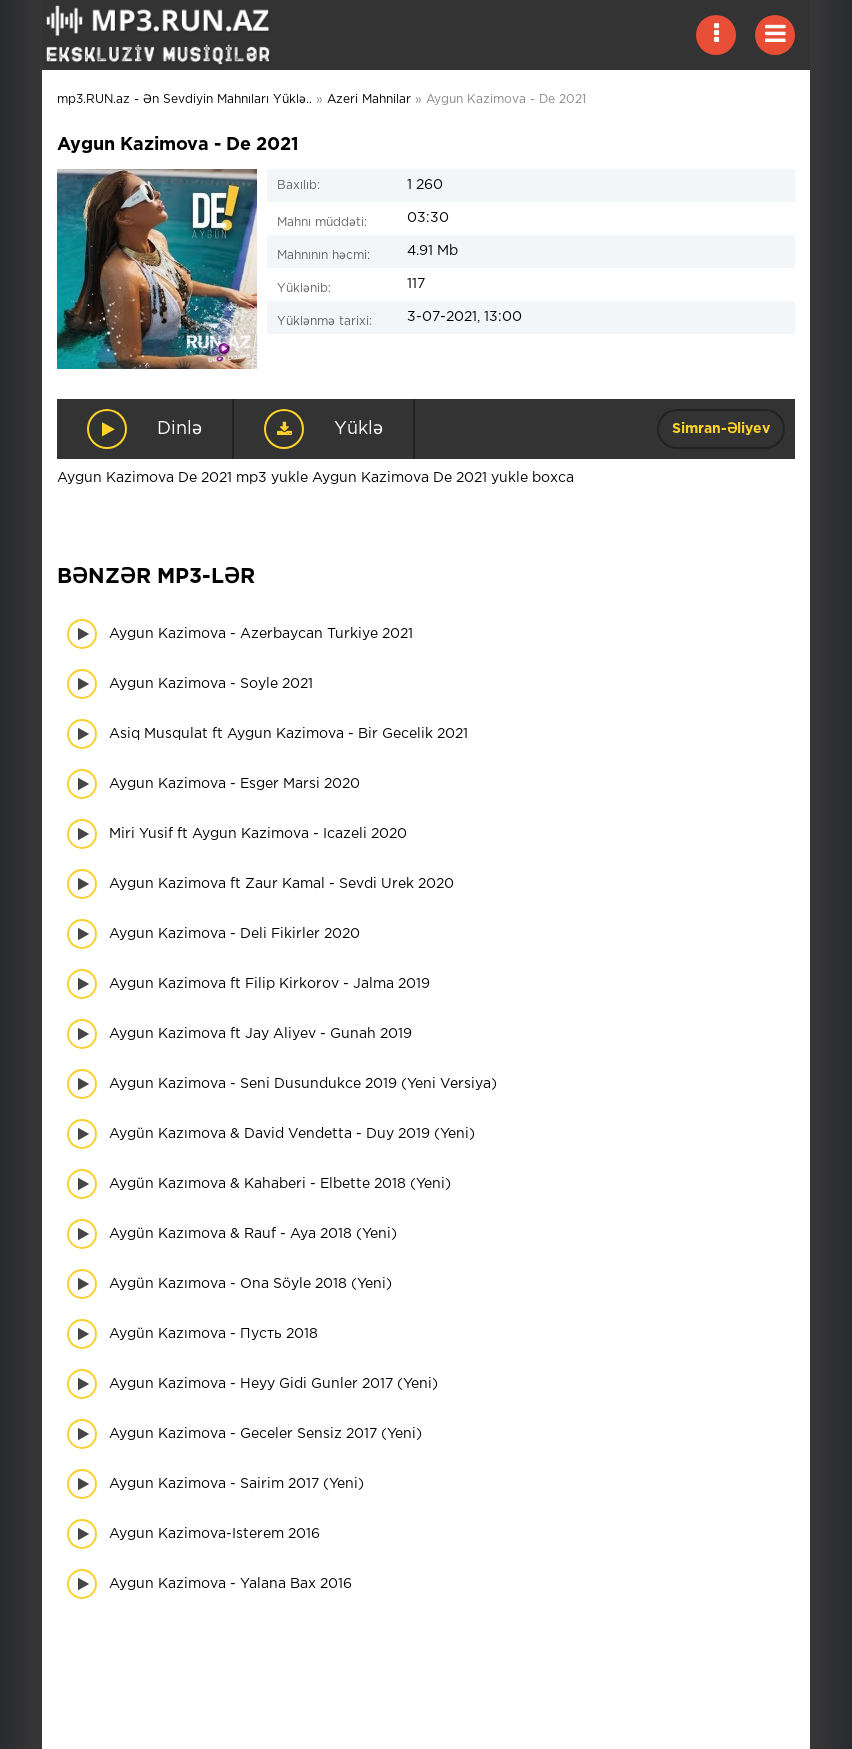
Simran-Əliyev (721, 429)
